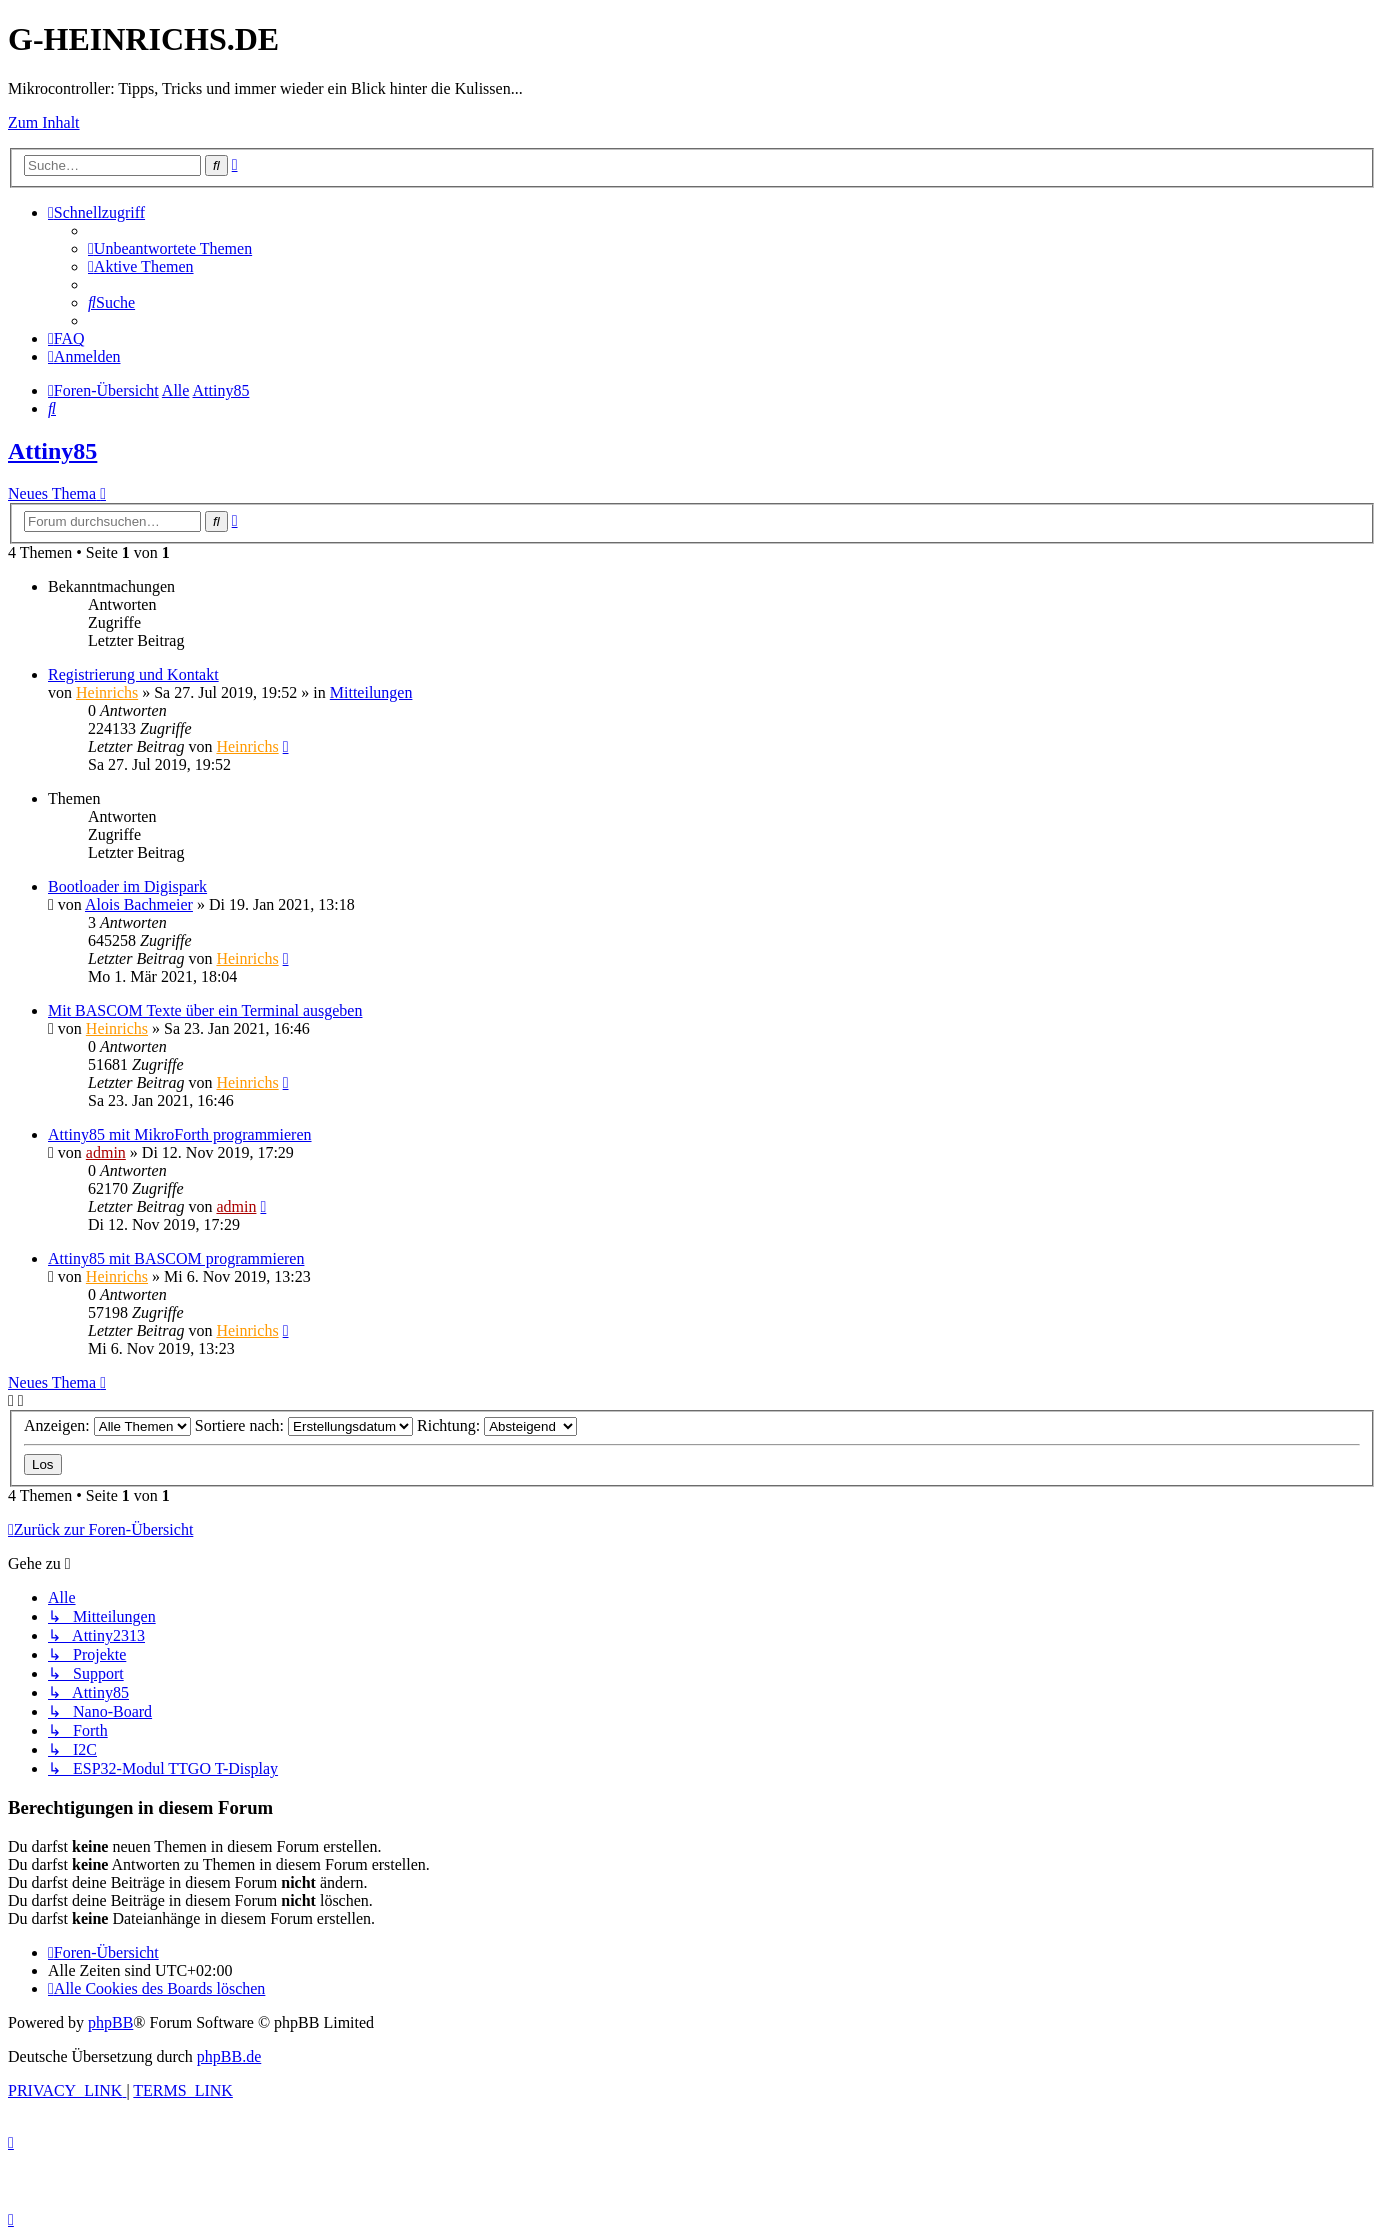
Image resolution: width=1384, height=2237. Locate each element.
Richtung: (497, 1425)
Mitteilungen (371, 692)
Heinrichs (107, 692)
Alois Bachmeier (139, 904)
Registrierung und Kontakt (133, 674)
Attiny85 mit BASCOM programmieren (176, 1258)
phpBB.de (229, 2056)
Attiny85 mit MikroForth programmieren (180, 1134)
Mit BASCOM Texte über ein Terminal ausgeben (205, 1010)
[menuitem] (170, 248)
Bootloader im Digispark (127, 886)
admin (106, 1152)
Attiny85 (52, 451)
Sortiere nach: (304, 1425)
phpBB (110, 2022)
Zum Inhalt (44, 122)
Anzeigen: (107, 1425)
